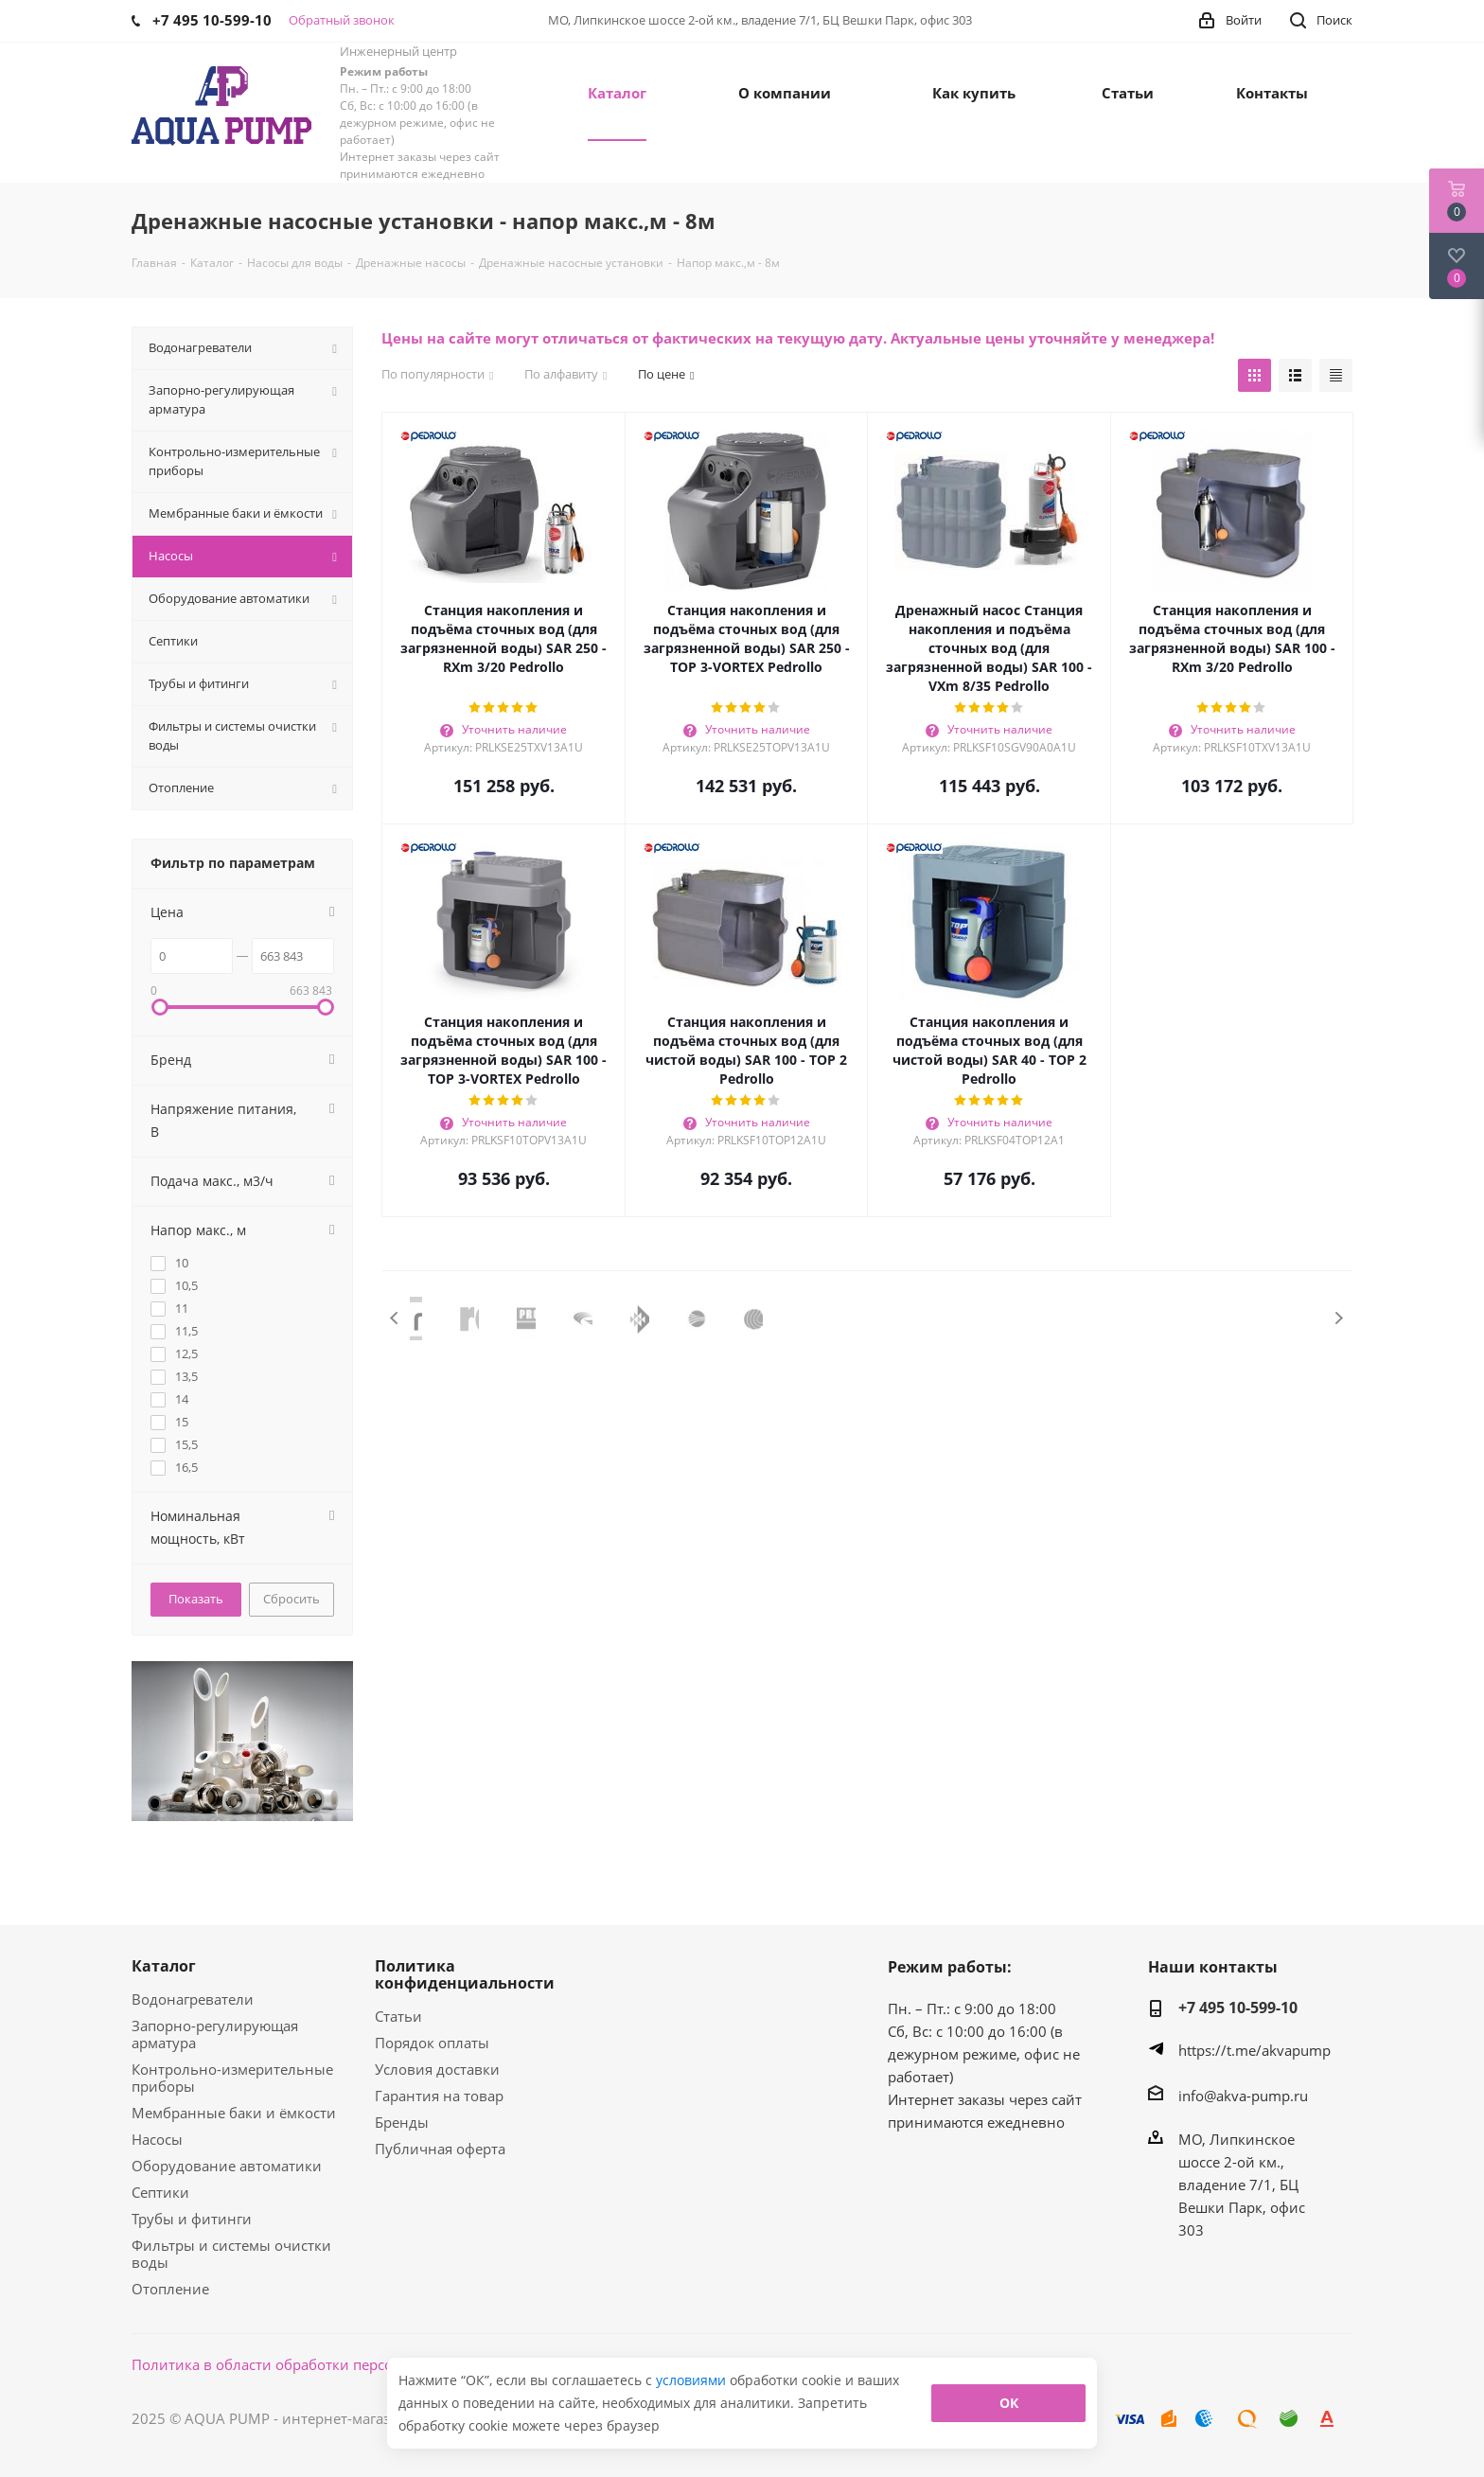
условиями (693, 2380)
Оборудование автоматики (227, 2165)
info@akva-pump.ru (1243, 2095)
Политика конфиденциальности (465, 1974)
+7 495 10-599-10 (1238, 2007)
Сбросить (291, 1598)
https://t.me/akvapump (1254, 2050)
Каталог (164, 1965)
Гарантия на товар (439, 2095)
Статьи (398, 2016)
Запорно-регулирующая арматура (215, 2034)
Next (1338, 1318)
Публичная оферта (440, 2148)
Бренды (402, 2122)
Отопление (170, 2288)
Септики (160, 2192)
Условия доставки (437, 2069)
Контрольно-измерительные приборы (232, 2078)
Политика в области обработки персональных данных (322, 2364)
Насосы (157, 2139)
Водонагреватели (193, 1999)
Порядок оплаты (432, 2042)
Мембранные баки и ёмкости (234, 2112)
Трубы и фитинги (192, 2218)
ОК (1008, 2403)
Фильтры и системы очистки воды (231, 2254)
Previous (395, 1318)
